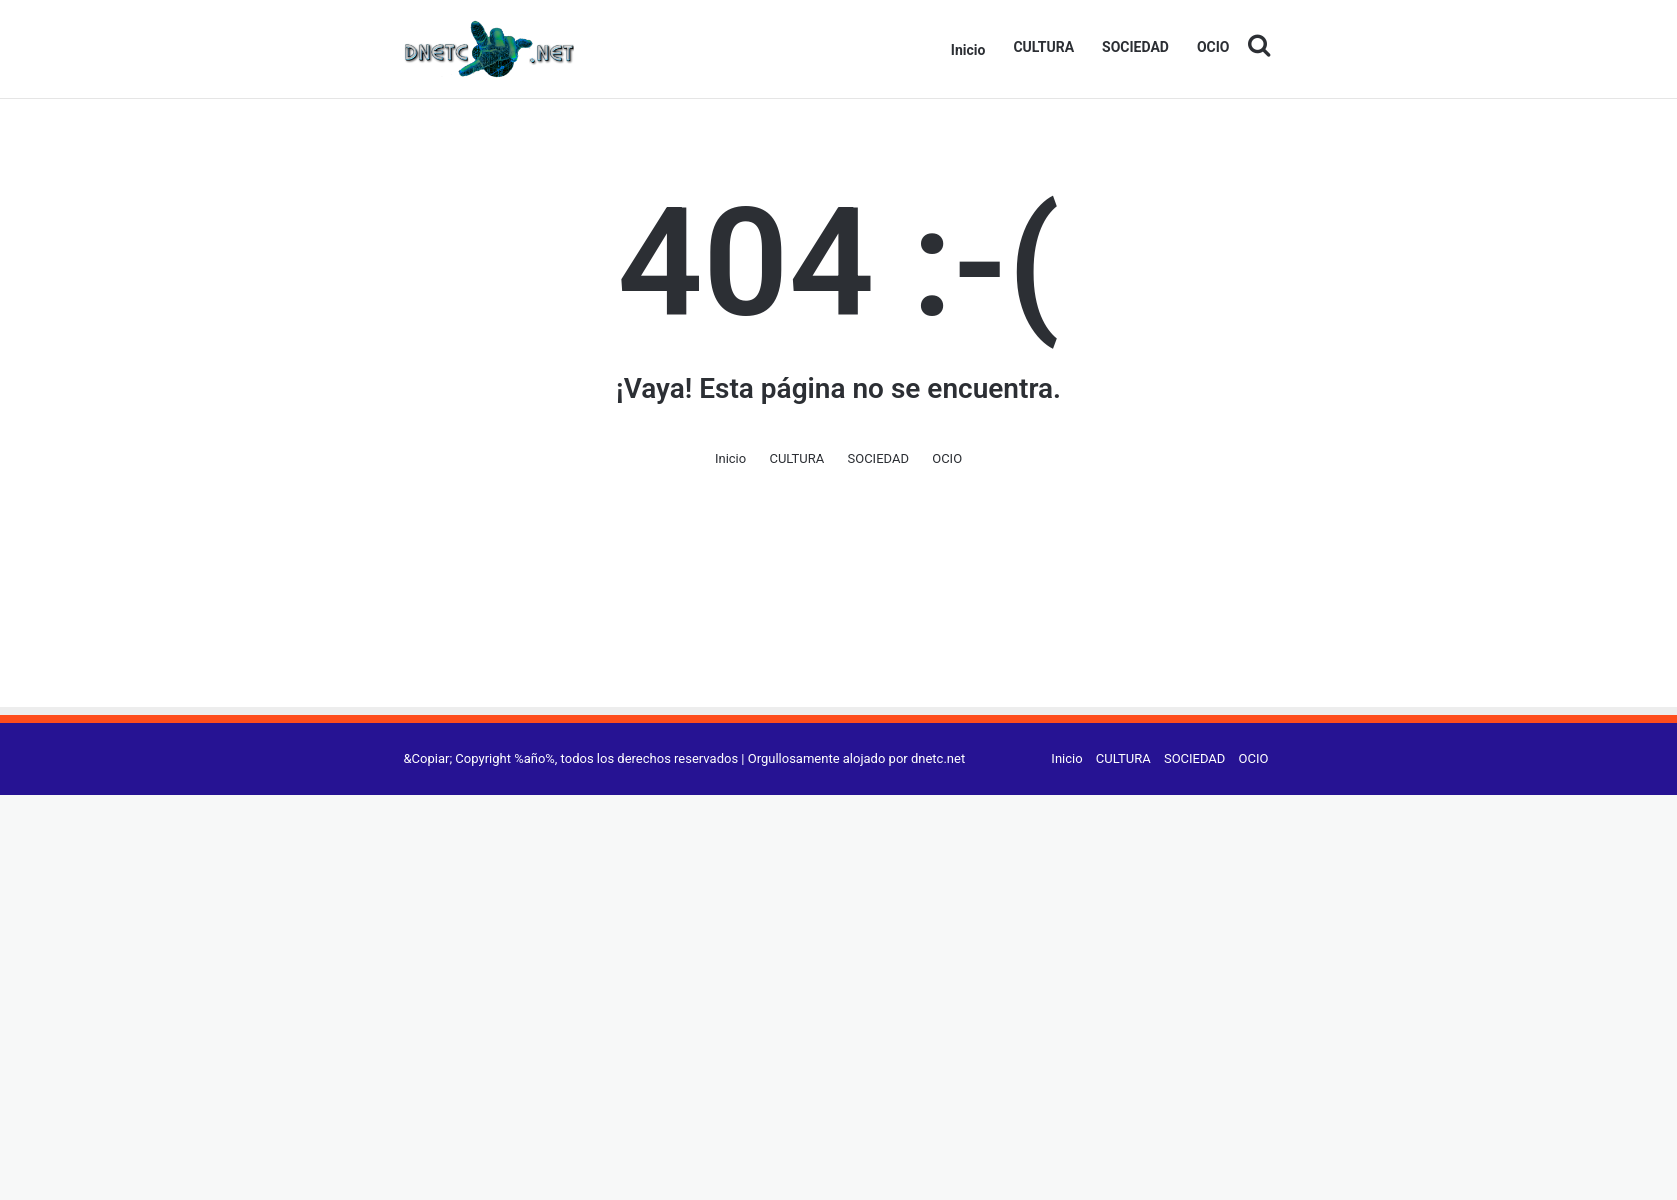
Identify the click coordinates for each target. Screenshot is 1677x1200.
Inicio (968, 50)
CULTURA (1043, 47)
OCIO (1213, 47)
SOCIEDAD (1135, 47)
